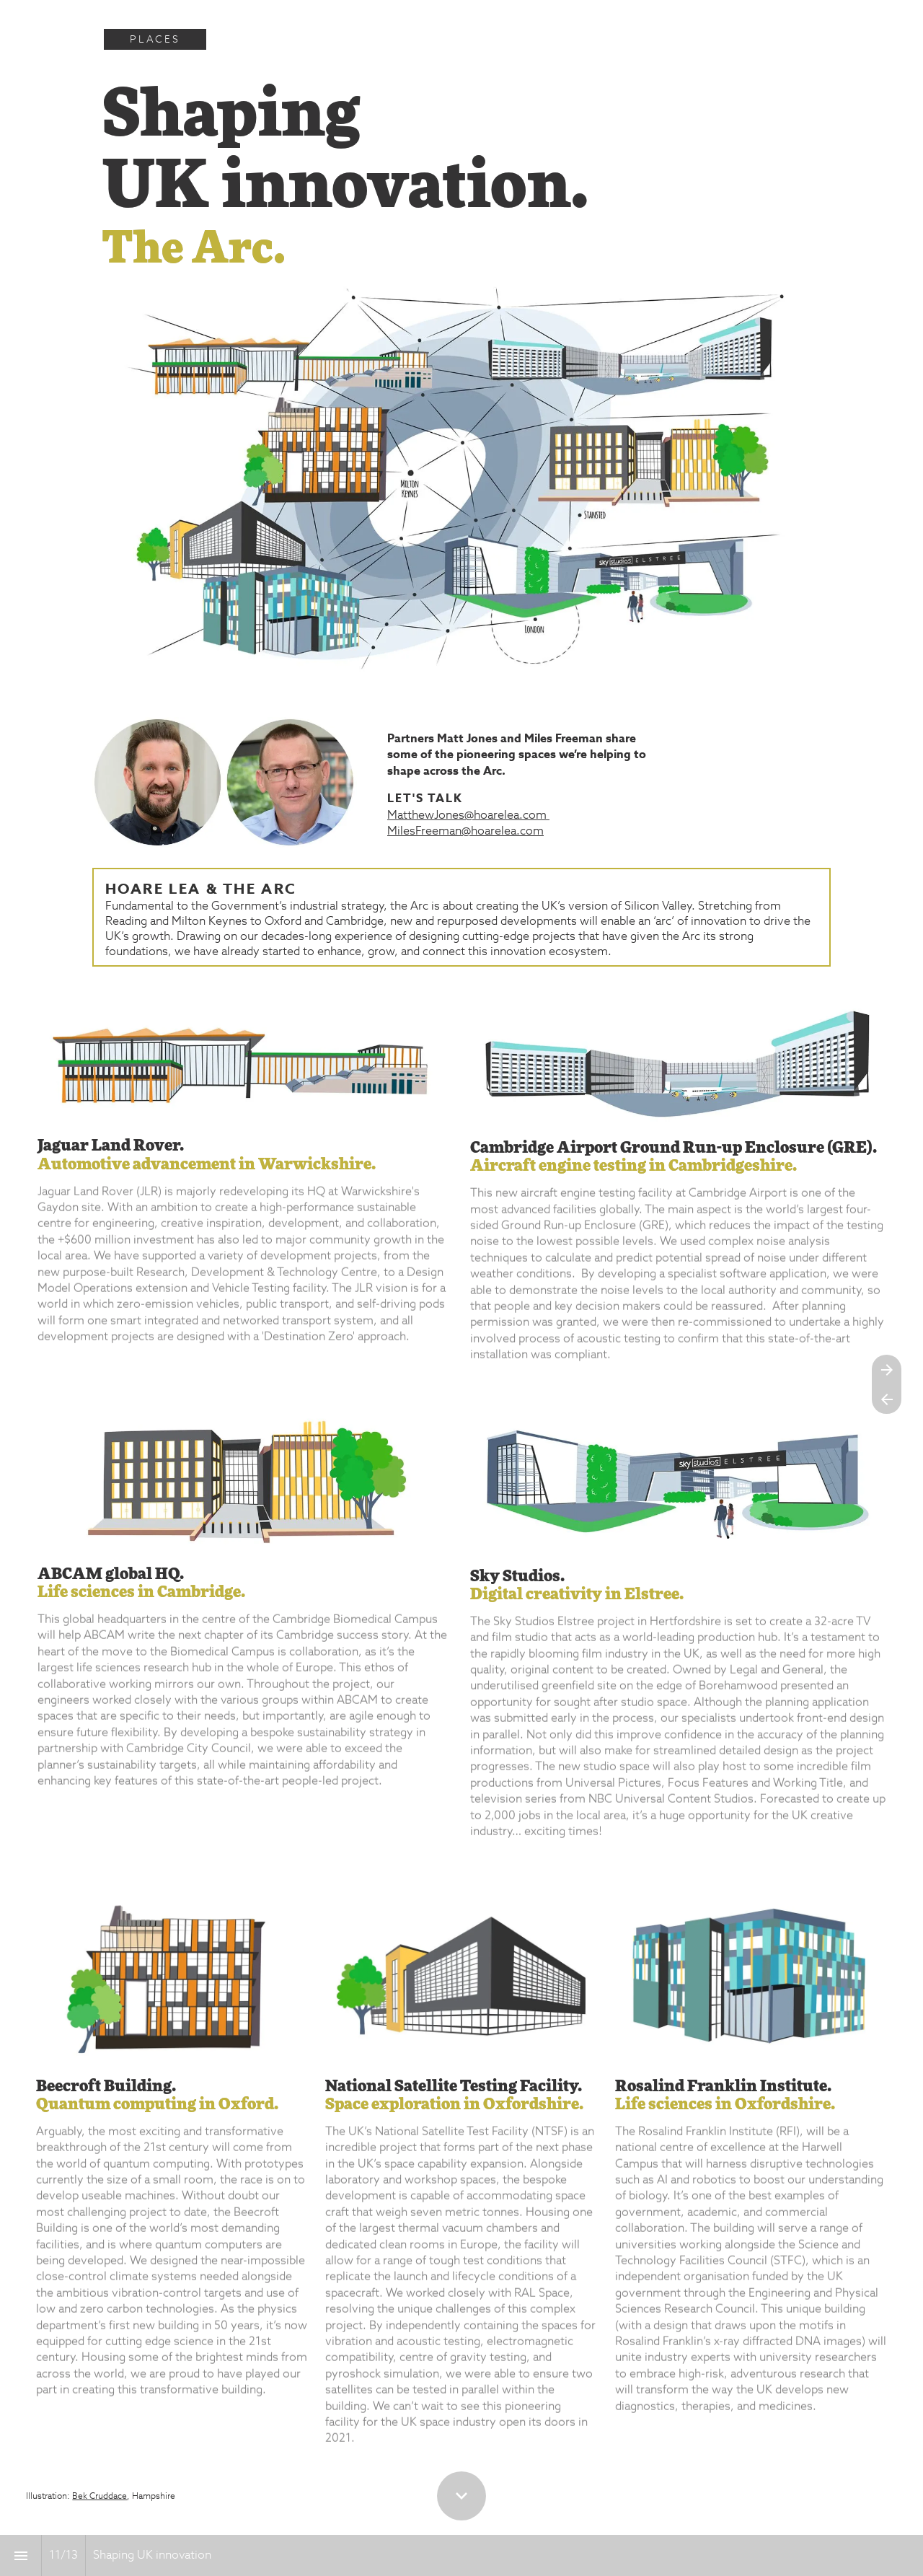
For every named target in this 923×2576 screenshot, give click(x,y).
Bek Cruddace (99, 2496)
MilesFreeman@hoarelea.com (465, 832)
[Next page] (886, 1369)
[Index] (20, 2555)
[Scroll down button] (461, 2495)
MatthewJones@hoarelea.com (468, 816)
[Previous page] (886, 1399)
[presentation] (461, 25)
